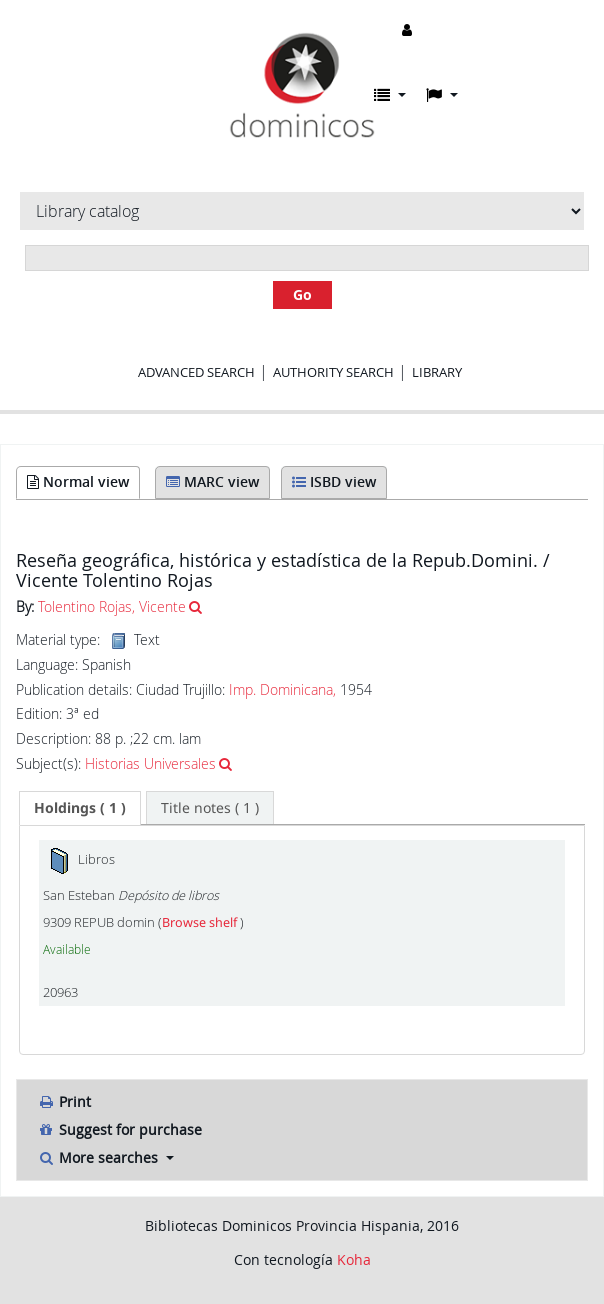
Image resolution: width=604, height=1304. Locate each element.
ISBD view (334, 481)
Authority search (333, 372)
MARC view (212, 481)
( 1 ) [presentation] (80, 807)
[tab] (80, 808)
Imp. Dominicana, (282, 689)
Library (437, 372)
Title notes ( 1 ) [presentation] (210, 807)
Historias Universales (150, 763)
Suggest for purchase (119, 1129)
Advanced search (196, 372)
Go (302, 294)
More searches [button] (99, 1157)
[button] (390, 95)
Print (64, 1101)
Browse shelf (201, 922)
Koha (354, 1259)
